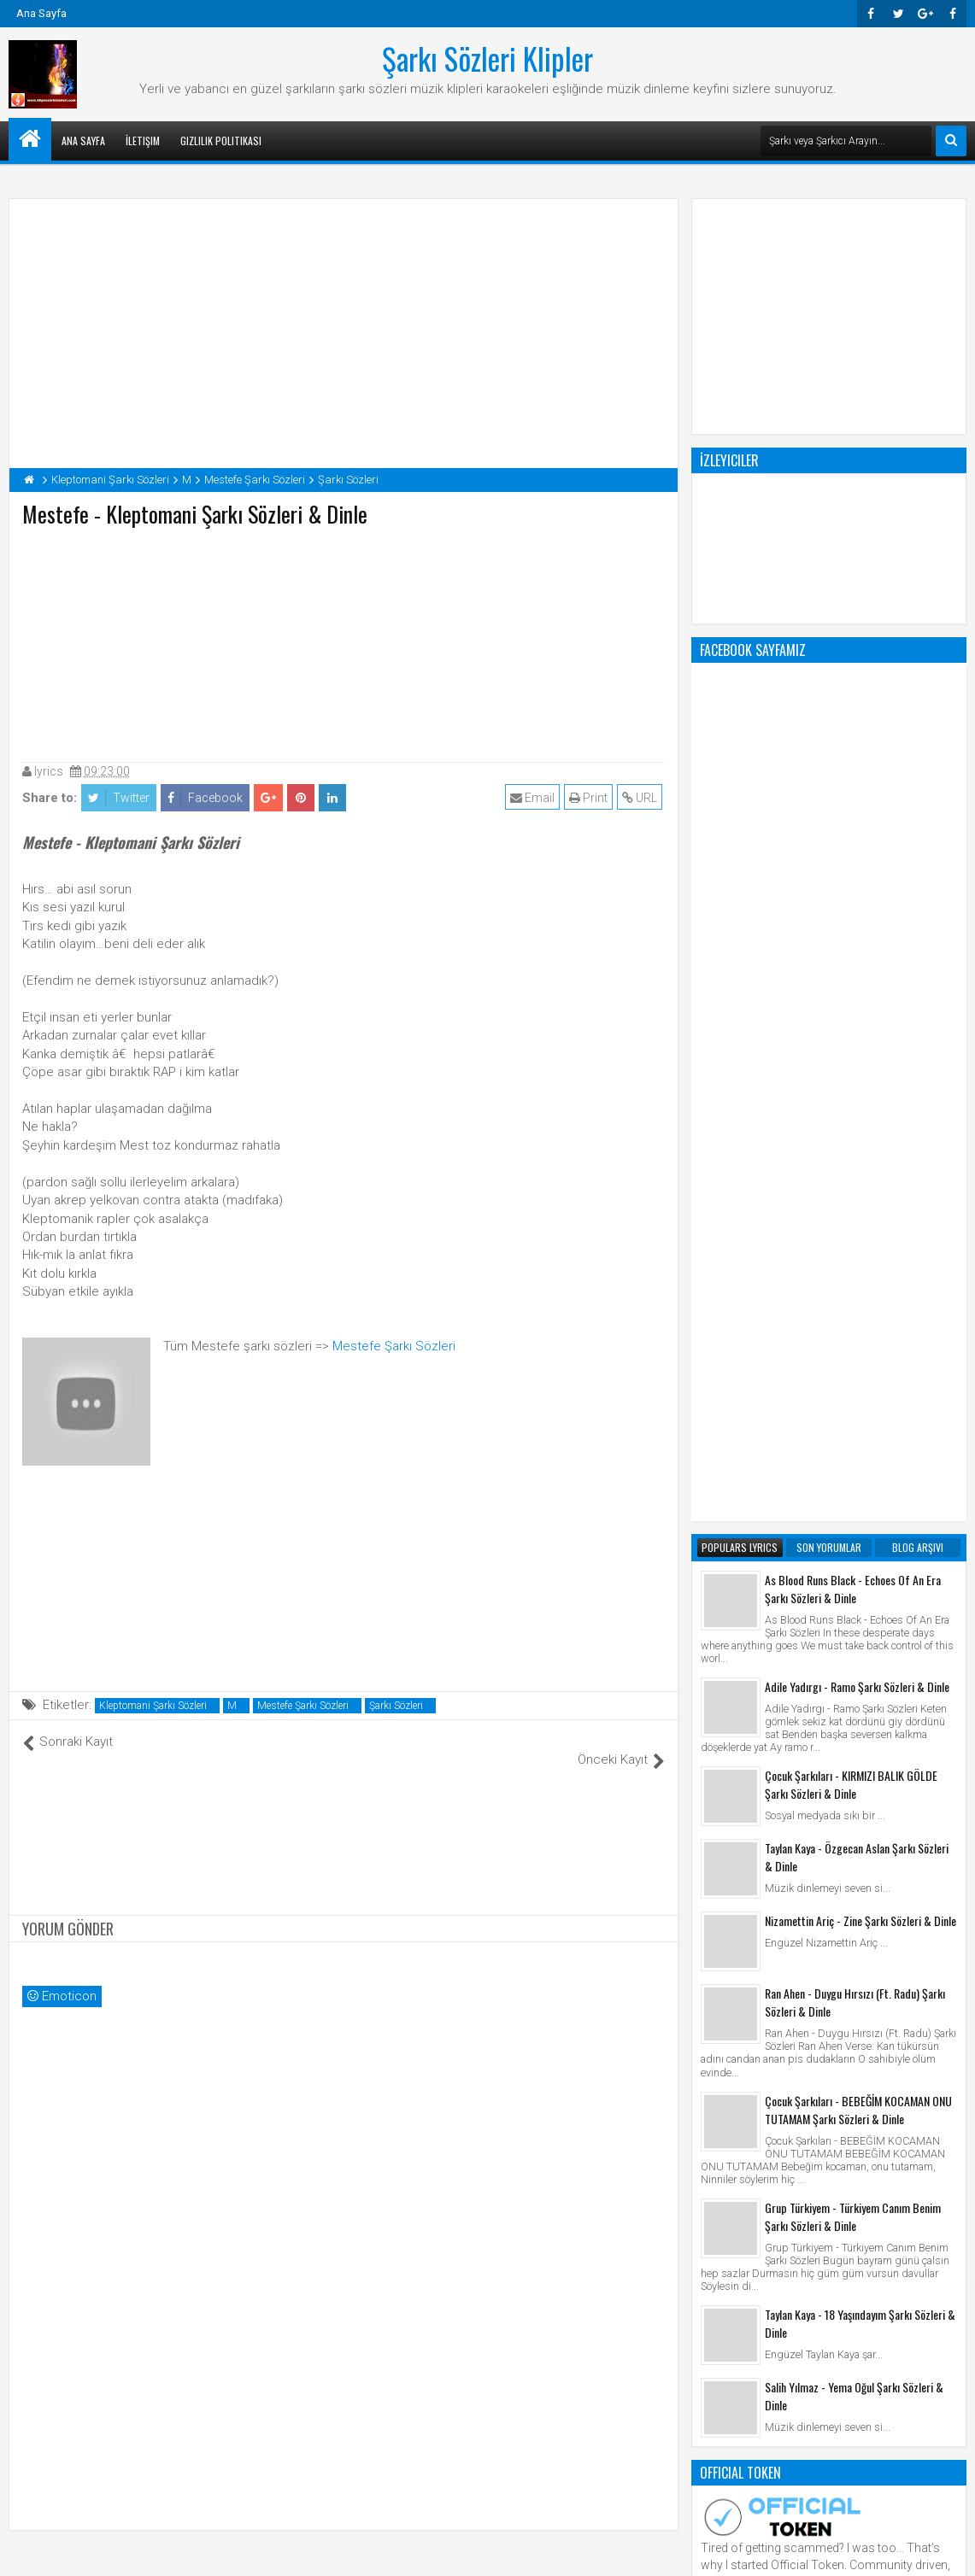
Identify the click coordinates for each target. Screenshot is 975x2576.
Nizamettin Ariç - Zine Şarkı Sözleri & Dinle (860, 1233)
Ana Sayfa (41, 13)
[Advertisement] (343, 640)
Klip (715, 2123)
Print (591, 798)
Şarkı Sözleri (396, 1706)
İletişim (143, 140)
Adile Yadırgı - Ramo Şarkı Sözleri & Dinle (857, 999)
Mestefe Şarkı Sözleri (393, 1346)
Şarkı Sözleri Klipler (487, 58)
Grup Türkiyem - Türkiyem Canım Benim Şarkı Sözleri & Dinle (853, 1529)
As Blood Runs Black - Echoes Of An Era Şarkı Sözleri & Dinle (853, 901)
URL (642, 798)
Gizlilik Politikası (220, 140)
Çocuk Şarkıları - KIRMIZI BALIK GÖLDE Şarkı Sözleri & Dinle (851, 1097)
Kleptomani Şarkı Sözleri (153, 1706)
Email (535, 798)
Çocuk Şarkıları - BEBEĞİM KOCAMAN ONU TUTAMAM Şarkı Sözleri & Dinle (858, 1422)
